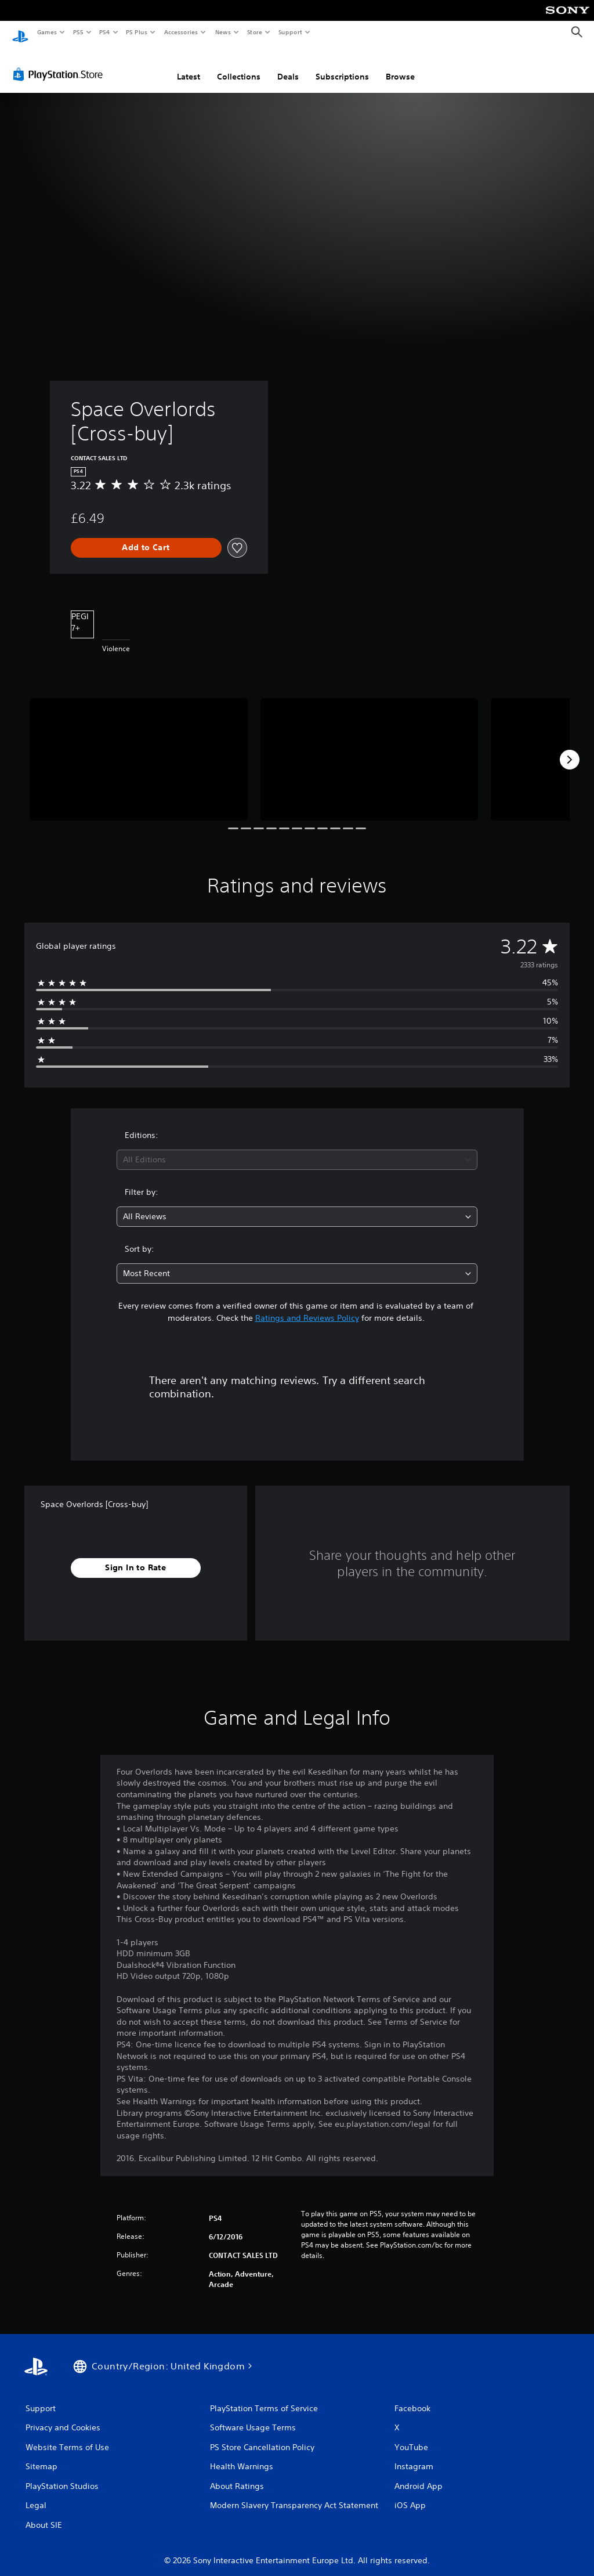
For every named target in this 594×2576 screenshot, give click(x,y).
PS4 (104, 32)
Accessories (180, 32)
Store (254, 32)
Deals (288, 65)
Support (290, 32)
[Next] (569, 748)
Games (46, 32)
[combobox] (297, 1149)
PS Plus (137, 32)
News (223, 32)
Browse (400, 65)
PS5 (78, 32)
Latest (188, 65)
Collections (238, 65)
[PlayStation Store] (60, 63)
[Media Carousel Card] (139, 748)
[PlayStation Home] (20, 32)
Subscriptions (342, 65)
